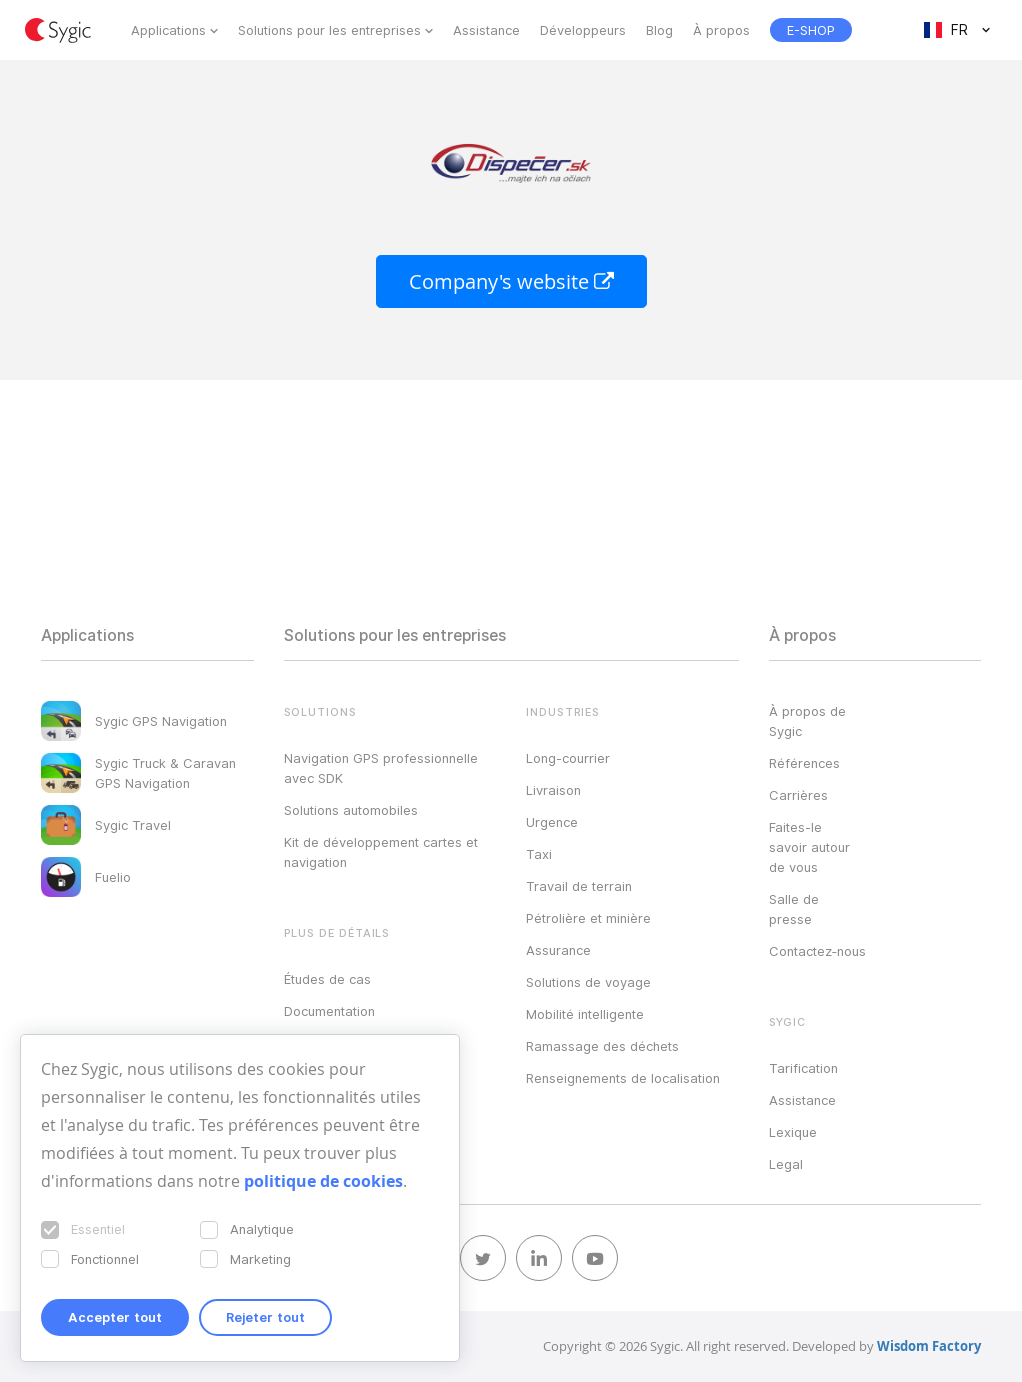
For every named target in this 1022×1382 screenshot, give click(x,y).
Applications (168, 30)
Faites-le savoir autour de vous (809, 847)
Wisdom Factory (929, 1346)
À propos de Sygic (807, 721)
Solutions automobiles (351, 810)
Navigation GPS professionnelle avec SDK (381, 768)
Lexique (793, 1132)
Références (804, 763)
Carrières (798, 795)
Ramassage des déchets (602, 1046)
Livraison (553, 790)
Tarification (803, 1068)
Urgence (552, 822)
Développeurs (583, 30)
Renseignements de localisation (623, 1078)
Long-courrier (568, 758)
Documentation (329, 1011)
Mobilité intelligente (585, 1014)
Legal (786, 1164)
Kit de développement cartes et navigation (381, 852)
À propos (721, 30)
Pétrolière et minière (588, 918)
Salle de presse (794, 909)
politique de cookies (323, 1181)
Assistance (486, 30)
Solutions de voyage (588, 982)
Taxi (539, 854)
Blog (659, 30)
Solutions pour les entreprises (329, 30)
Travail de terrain (579, 886)
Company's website (511, 281)
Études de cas (327, 979)
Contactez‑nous (817, 951)
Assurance (558, 950)
